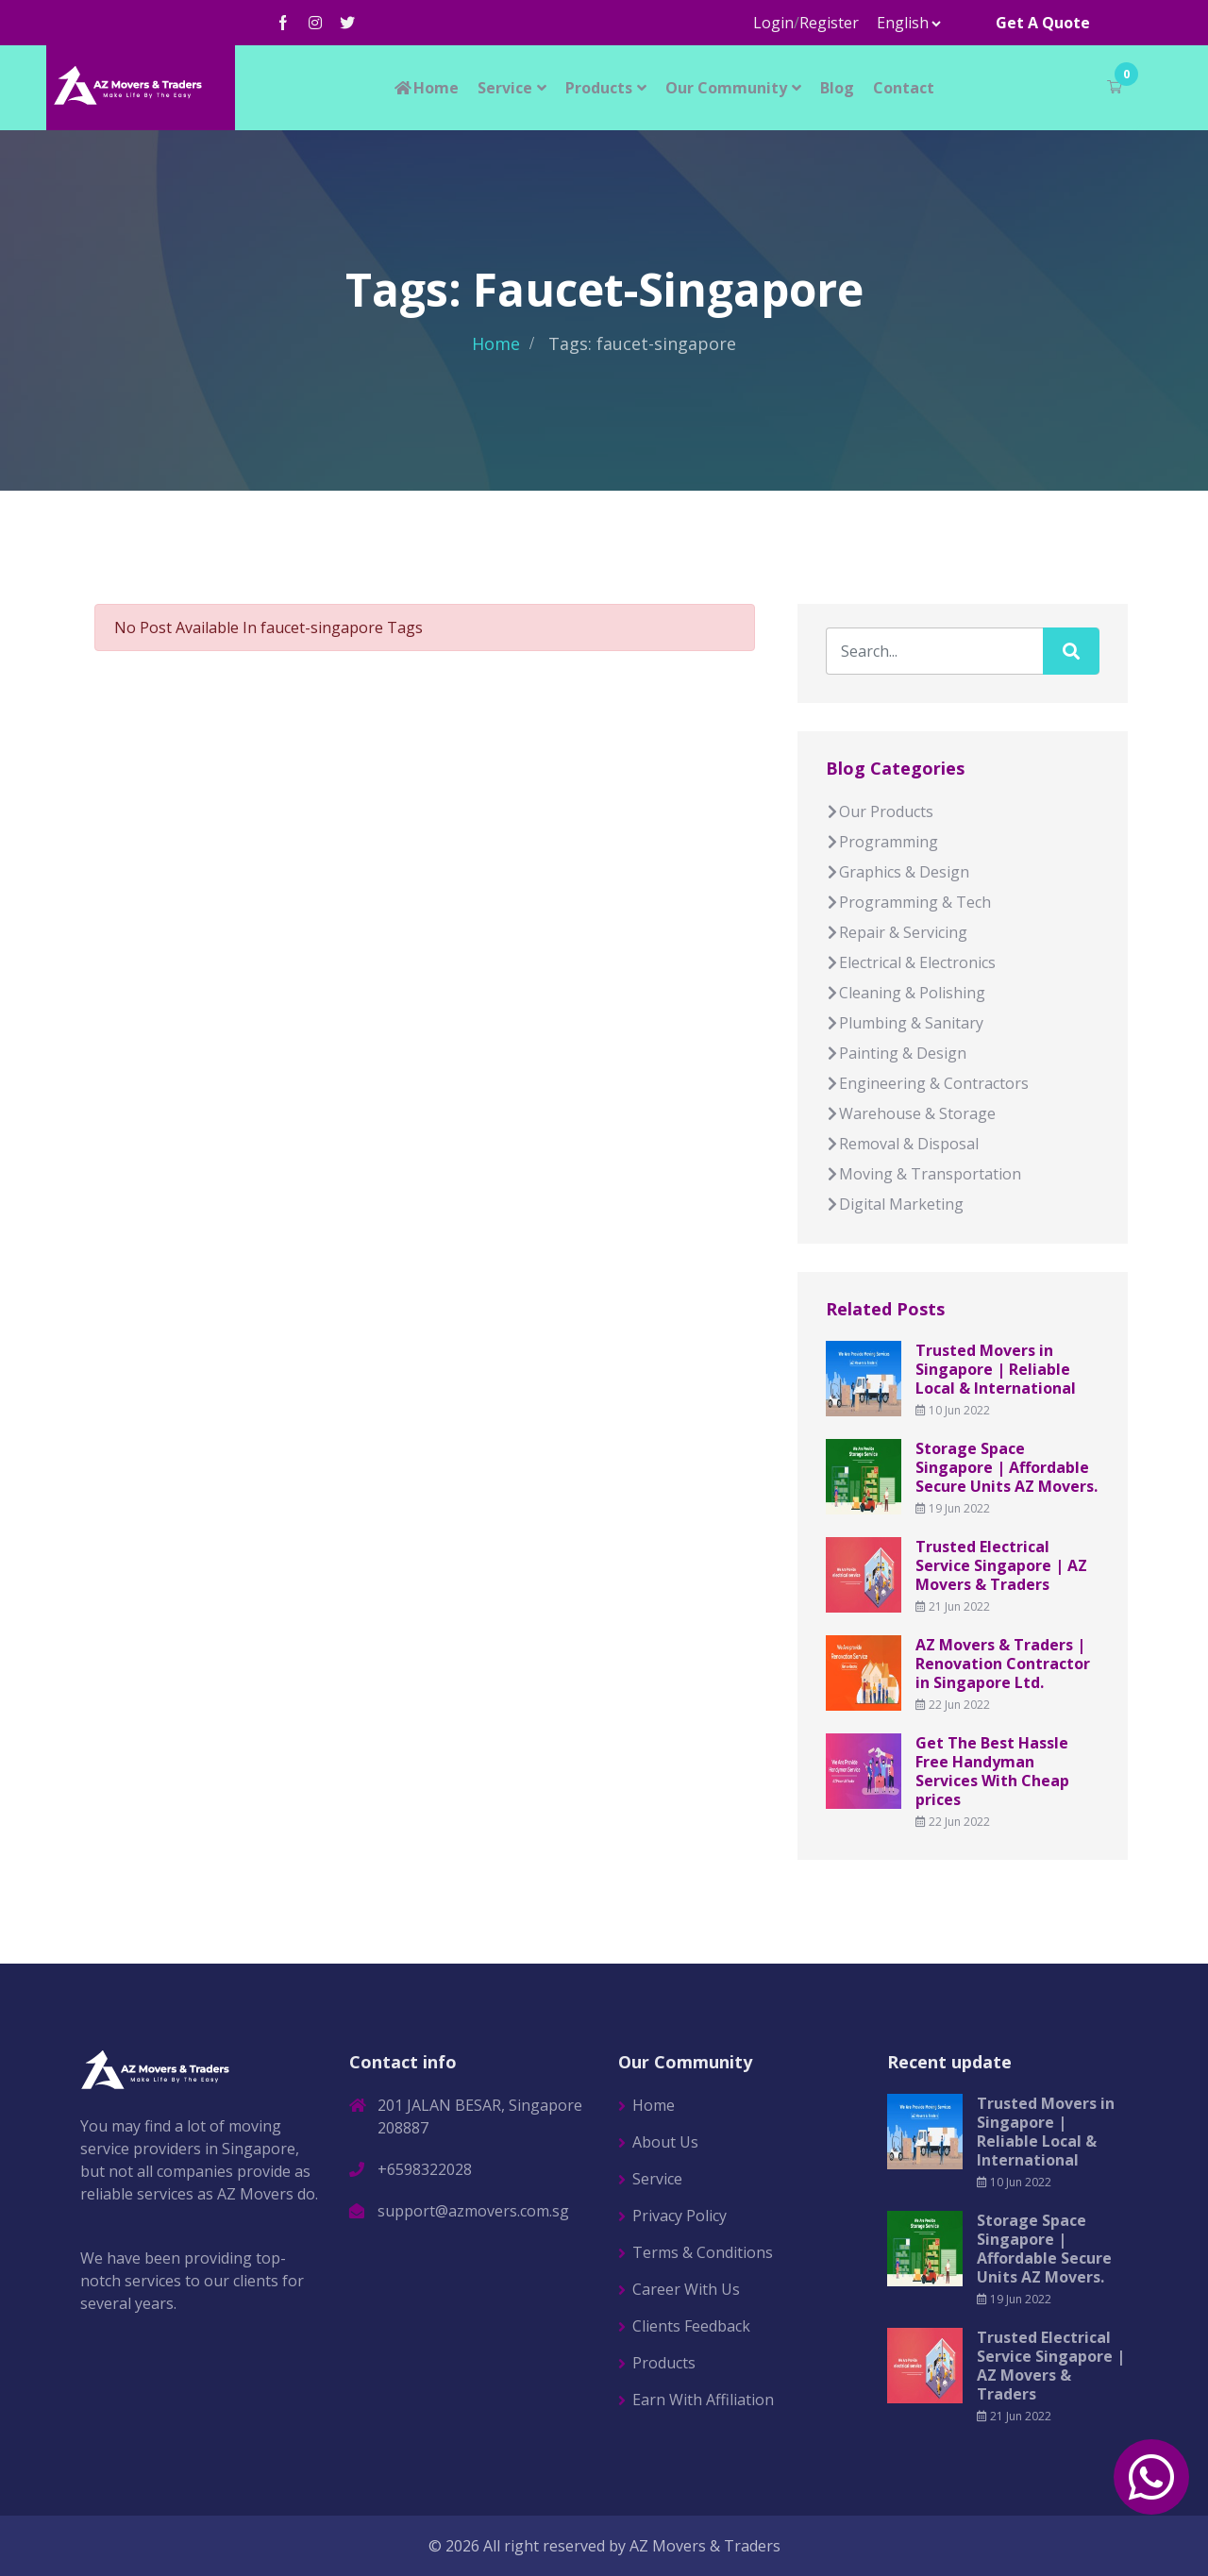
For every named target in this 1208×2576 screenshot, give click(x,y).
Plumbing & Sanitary (904, 1022)
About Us (665, 2142)
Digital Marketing (895, 1204)
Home (426, 87)
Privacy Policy (679, 2215)
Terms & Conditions (702, 2252)
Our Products (879, 811)
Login (773, 22)
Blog (837, 87)
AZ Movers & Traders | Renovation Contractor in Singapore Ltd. (1002, 1663)
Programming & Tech (908, 902)
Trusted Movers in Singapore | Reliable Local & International (995, 1369)
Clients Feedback (691, 2326)
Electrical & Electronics (911, 962)
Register (829, 22)
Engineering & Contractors (927, 1083)
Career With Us (686, 2289)
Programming (882, 841)
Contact (903, 87)
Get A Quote (1043, 22)
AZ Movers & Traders (704, 2545)
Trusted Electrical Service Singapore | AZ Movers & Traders (1001, 1565)
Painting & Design (896, 1053)
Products (598, 87)
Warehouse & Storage (911, 1113)
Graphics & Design (897, 871)
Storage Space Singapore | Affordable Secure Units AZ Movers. (1006, 1467)
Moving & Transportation (923, 1173)
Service (505, 87)
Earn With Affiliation (703, 2399)
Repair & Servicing (896, 932)
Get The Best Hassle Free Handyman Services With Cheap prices (992, 1771)
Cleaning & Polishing (905, 992)
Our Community (726, 87)
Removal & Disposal (902, 1143)
